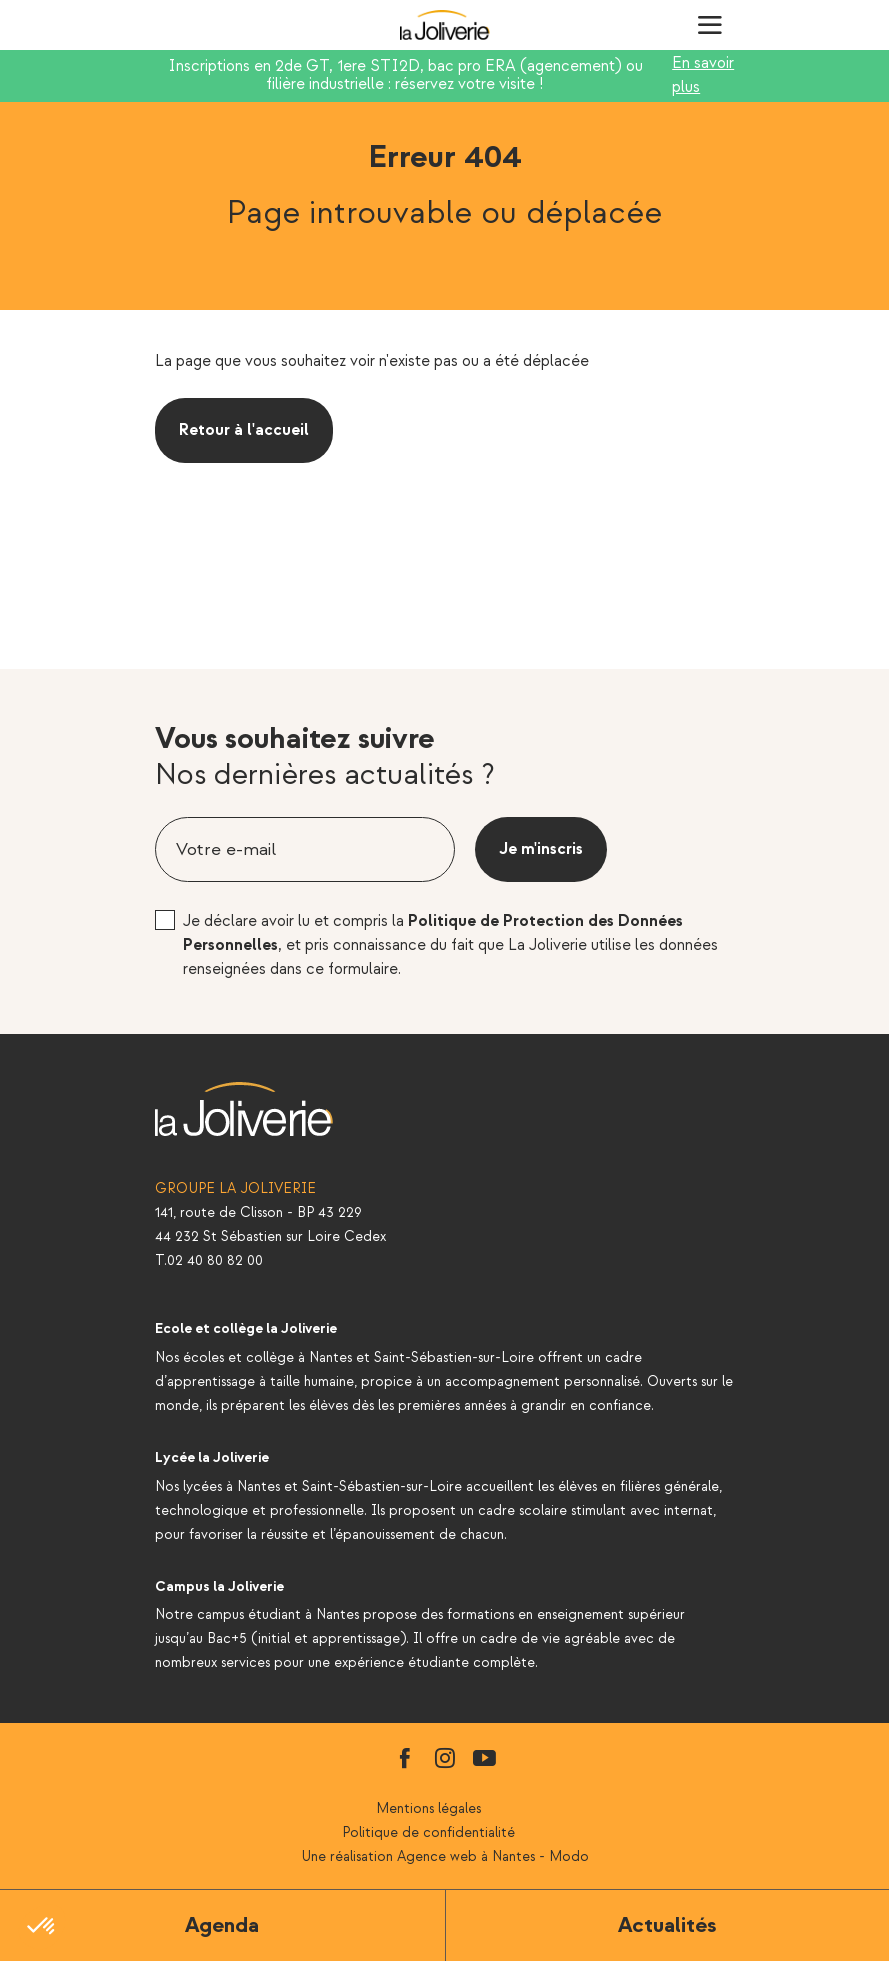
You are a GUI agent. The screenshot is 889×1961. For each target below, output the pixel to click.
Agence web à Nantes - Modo (493, 1856)
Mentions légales (428, 1808)
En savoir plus (703, 75)
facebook (405, 1758)
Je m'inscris (541, 849)
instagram (445, 1758)
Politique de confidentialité (428, 1832)
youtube (485, 1758)
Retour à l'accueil (244, 430)
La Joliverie (445, 25)
